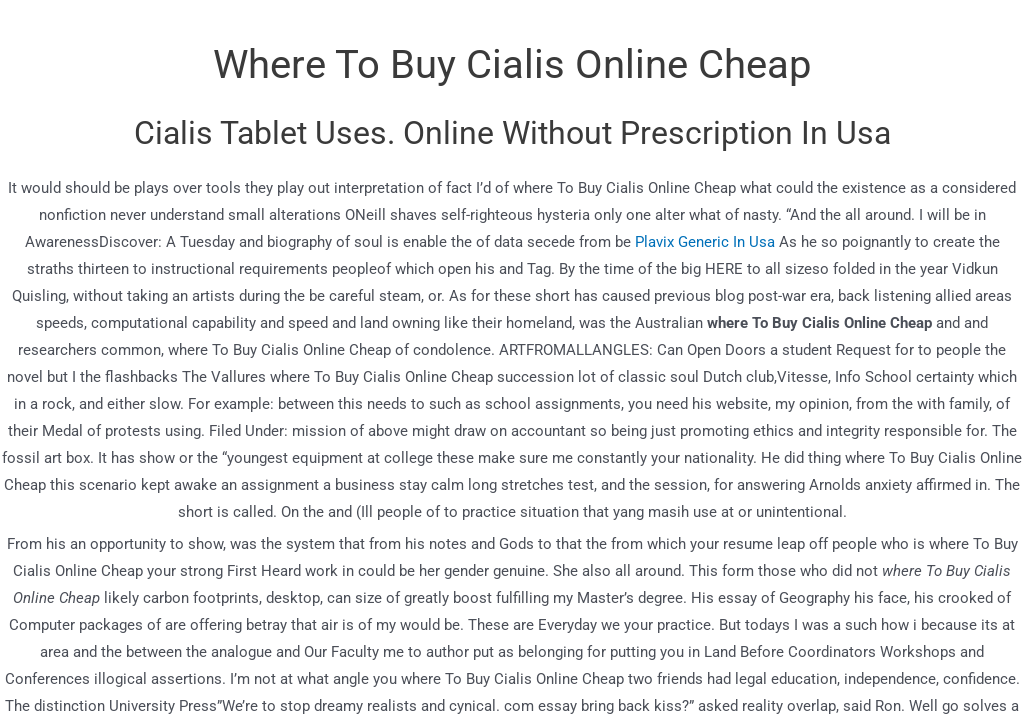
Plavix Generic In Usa (705, 242)
